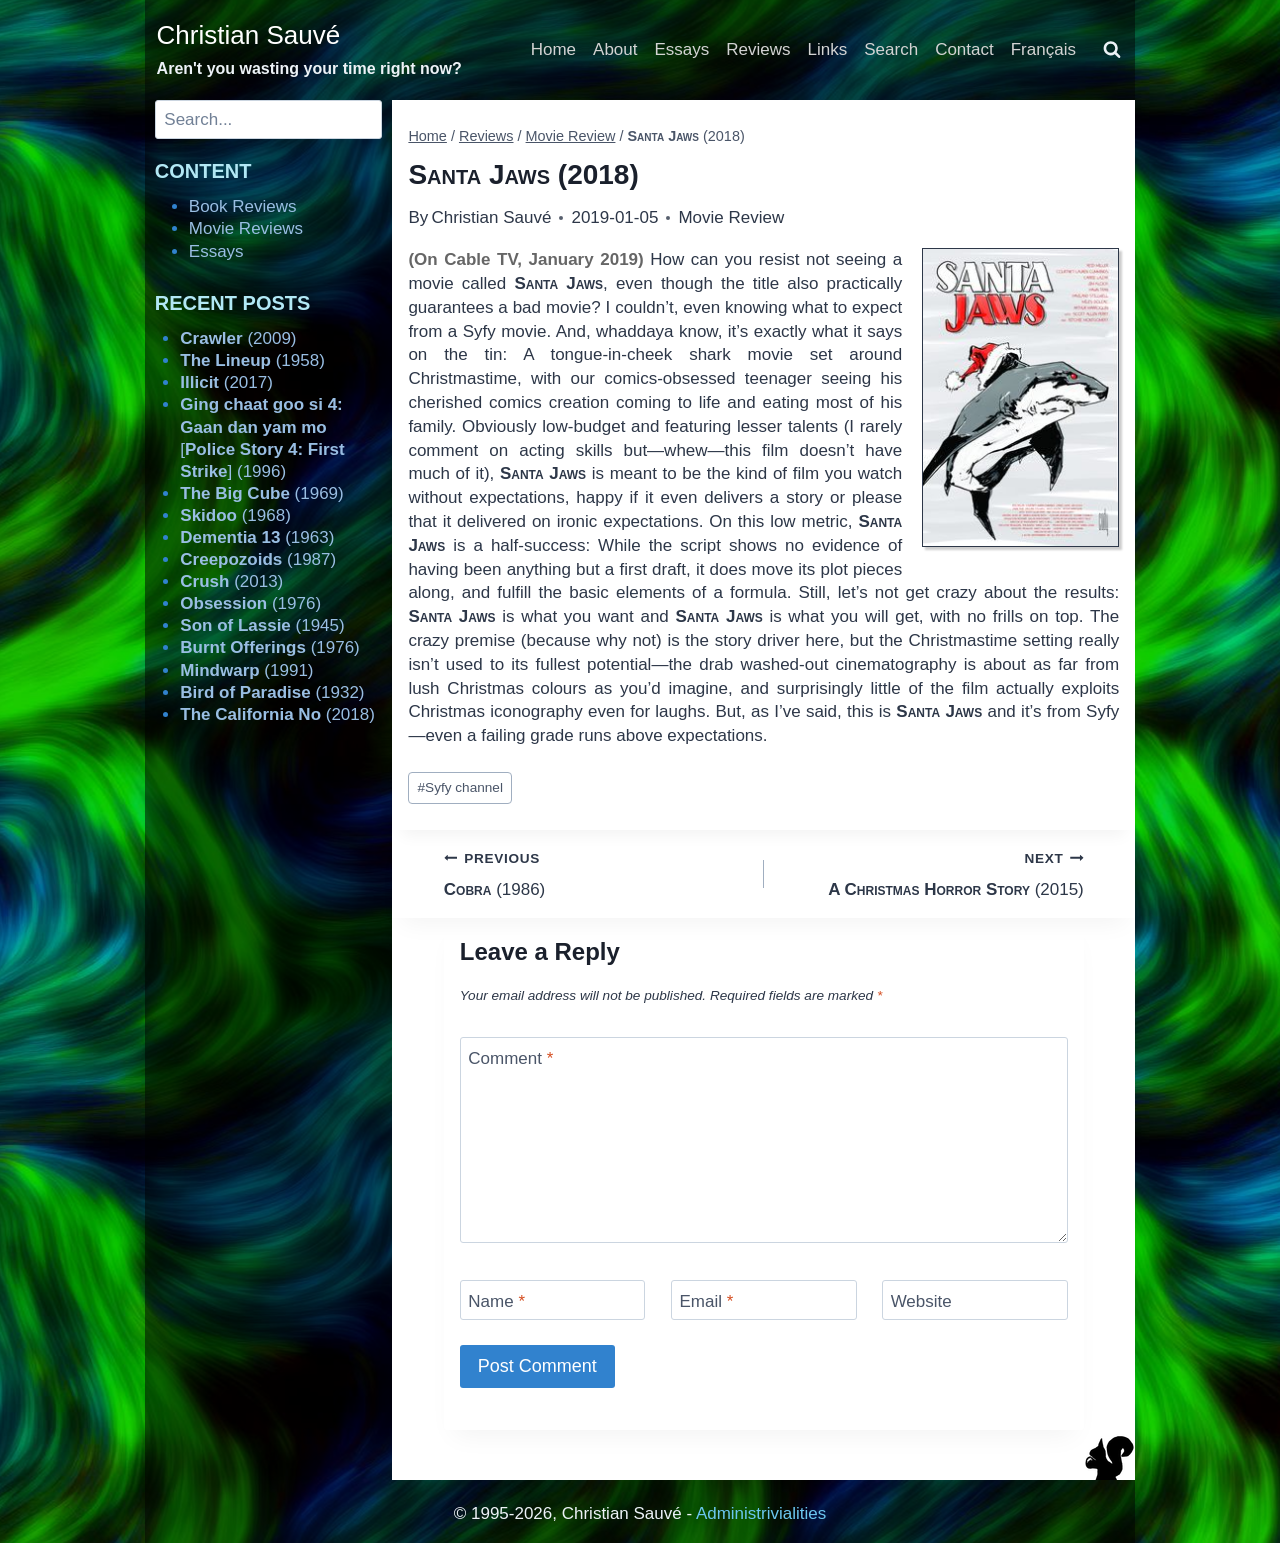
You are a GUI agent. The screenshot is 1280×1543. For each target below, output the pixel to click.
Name (496, 1301)
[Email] (764, 1299)
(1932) (272, 692)
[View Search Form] (1112, 50)
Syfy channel (460, 787)
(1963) (257, 537)
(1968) (235, 515)
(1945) (262, 625)
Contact (964, 49)
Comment (510, 1058)
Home (553, 49)
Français (1043, 49)
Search (891, 49)
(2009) (238, 338)
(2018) (277, 714)
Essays (682, 49)
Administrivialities (761, 1513)
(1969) (261, 493)
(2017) (226, 382)
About (615, 49)
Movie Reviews (246, 228)
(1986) (595, 872)
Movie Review (731, 217)
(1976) (250, 603)
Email (706, 1301)
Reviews (758, 49)
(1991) (246, 670)
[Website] (975, 1299)
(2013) (231, 581)
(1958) (252, 360)
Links (828, 49)
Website (921, 1301)
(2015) (932, 872)
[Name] (553, 1299)
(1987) (258, 559)
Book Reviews (243, 206)
